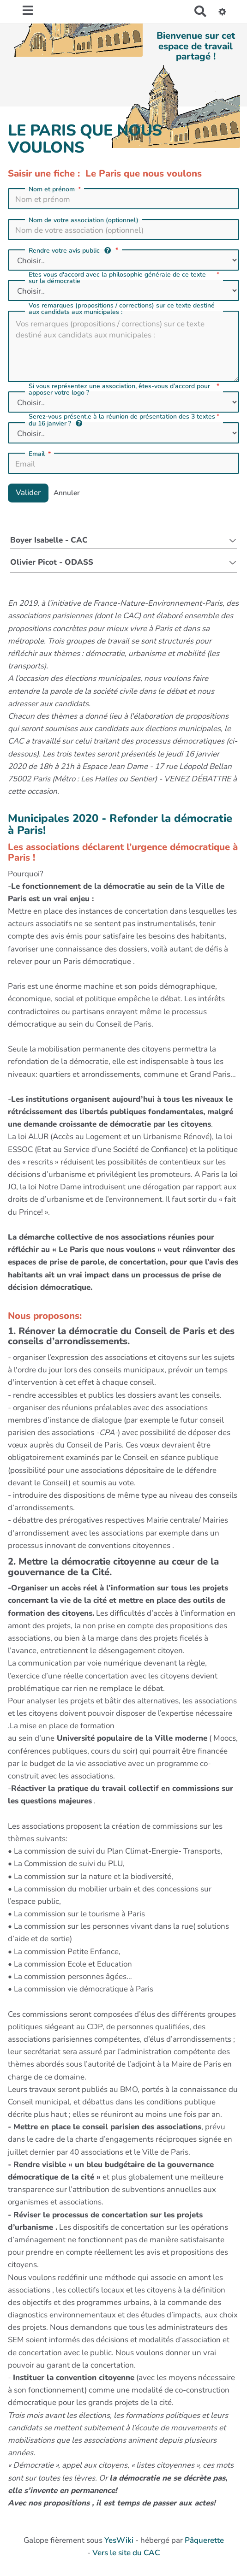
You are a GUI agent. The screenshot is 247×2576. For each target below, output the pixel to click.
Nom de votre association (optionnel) (84, 220)
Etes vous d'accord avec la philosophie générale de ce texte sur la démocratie (125, 278)
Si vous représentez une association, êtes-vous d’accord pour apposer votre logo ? (125, 389)
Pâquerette (204, 2540)
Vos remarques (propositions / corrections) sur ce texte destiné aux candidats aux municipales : (122, 308)
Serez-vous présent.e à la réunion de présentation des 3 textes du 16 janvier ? (125, 420)
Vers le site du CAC (126, 2552)
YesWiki (118, 2540)
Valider (28, 492)
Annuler (67, 492)
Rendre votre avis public (74, 250)
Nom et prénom (56, 189)
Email (41, 454)
